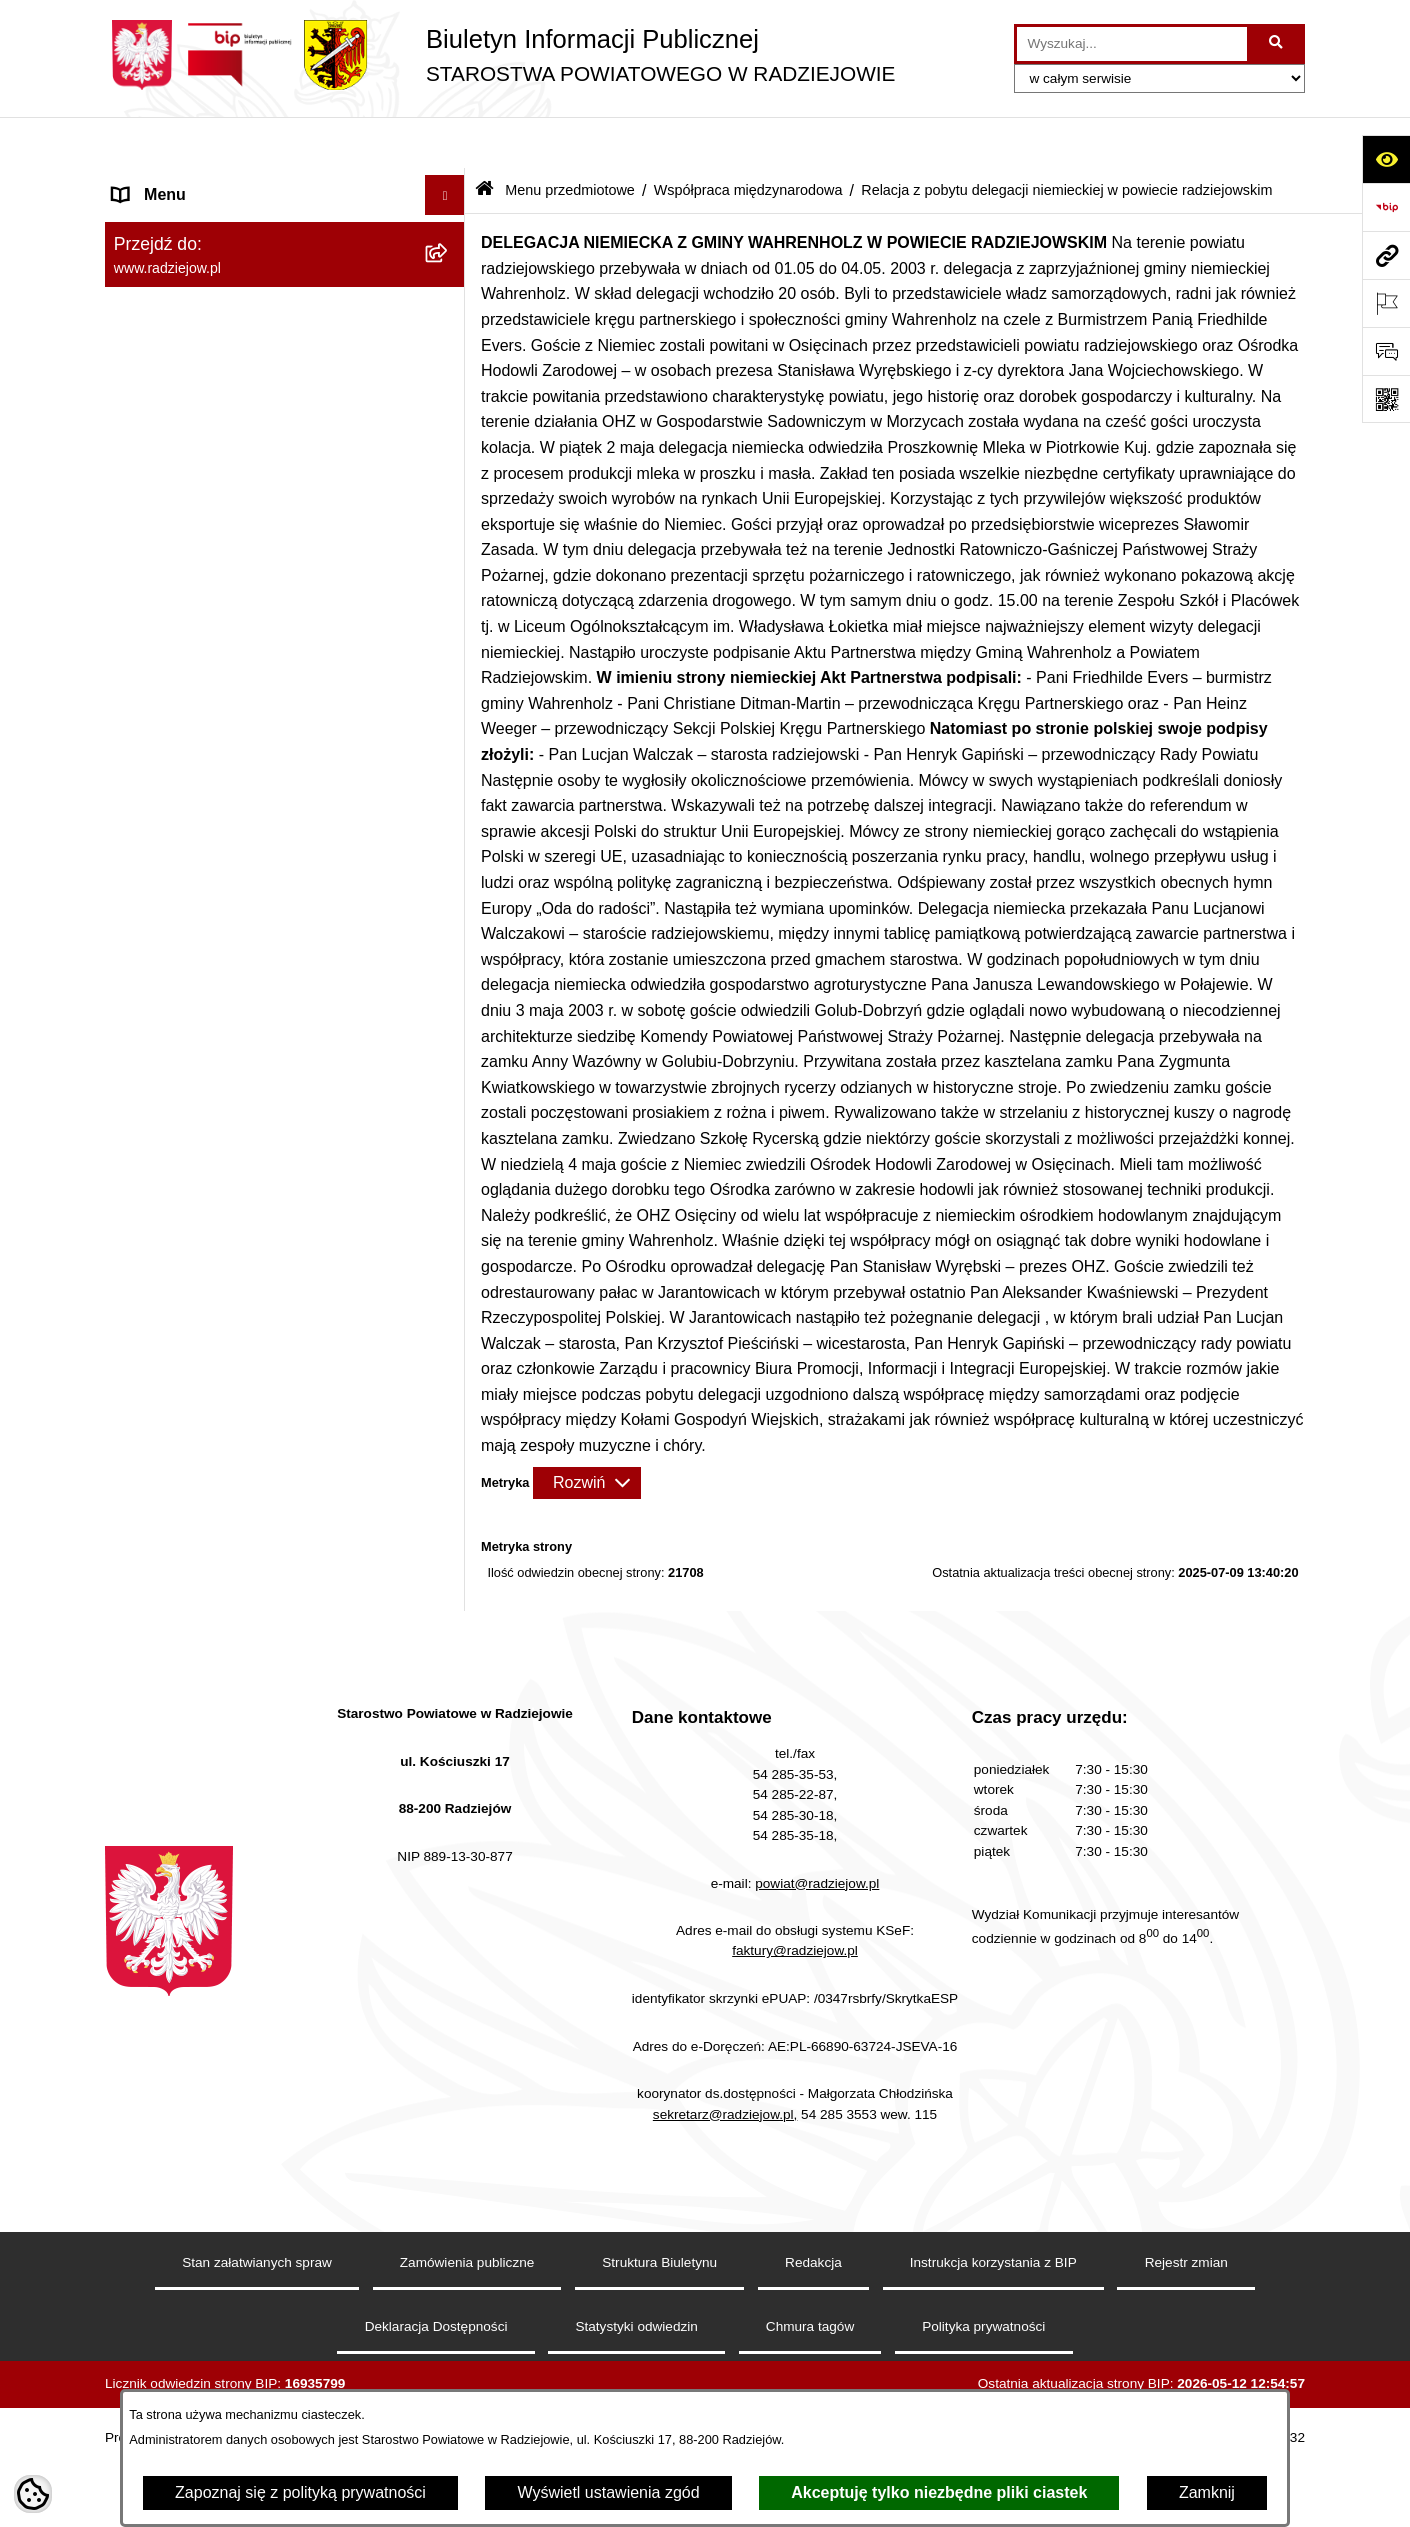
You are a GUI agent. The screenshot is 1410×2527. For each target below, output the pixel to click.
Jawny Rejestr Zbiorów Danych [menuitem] (223, 1751)
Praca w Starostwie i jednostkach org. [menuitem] (246, 1151)
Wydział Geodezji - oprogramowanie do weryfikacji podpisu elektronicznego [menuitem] (252, 1371)
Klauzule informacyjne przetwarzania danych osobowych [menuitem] (243, 1099)
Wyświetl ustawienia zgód (608, 2492)
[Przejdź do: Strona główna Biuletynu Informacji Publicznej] (484, 139)
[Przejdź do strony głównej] (500, 55)
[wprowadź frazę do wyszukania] (1132, 44)
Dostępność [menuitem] (155, 1831)
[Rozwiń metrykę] (587, 1431)
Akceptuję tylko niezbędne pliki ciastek (939, 2492)
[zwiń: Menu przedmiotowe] (449, 224)
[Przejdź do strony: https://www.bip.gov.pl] (1386, 207)
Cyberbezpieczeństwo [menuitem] (191, 1791)
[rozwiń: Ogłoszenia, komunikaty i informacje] (449, 382)
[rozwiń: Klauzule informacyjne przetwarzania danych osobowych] (449, 1088)
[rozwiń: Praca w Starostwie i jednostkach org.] (449, 1152)
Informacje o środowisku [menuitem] (199, 1191)
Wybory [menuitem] (140, 1511)
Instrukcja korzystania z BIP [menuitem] (211, 1047)
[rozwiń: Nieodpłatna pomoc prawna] (449, 1592)
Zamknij (1207, 2492)
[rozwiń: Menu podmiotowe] (449, 184)
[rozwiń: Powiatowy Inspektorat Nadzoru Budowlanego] (449, 1232)
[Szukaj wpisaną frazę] (1277, 44)
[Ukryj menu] (445, 144)
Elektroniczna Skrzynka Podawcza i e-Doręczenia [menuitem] (248, 1307)
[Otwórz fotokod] (1386, 399)
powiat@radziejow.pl (817, 2206)
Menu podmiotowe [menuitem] (178, 183)
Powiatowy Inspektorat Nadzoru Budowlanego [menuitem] (225, 1243)
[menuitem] (285, 276)
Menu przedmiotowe (570, 138)
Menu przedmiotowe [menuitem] (185, 223)
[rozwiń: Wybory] (449, 1512)
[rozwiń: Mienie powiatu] (449, 541)
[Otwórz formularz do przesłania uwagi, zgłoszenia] (1386, 351)
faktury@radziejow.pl (795, 2273)
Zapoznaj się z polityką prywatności (300, 2492)
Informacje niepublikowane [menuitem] (207, 1711)
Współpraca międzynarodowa (748, 138)
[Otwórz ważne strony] (1386, 303)
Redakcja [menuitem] (146, 1007)
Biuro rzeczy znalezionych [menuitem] (205, 1551)
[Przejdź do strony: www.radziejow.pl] (1386, 255)
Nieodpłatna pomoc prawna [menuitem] (210, 1591)
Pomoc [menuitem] (138, 1671)
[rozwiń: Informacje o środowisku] (449, 1192)
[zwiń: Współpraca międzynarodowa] (449, 647)
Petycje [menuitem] (139, 1631)
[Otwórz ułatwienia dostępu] (1386, 159)
